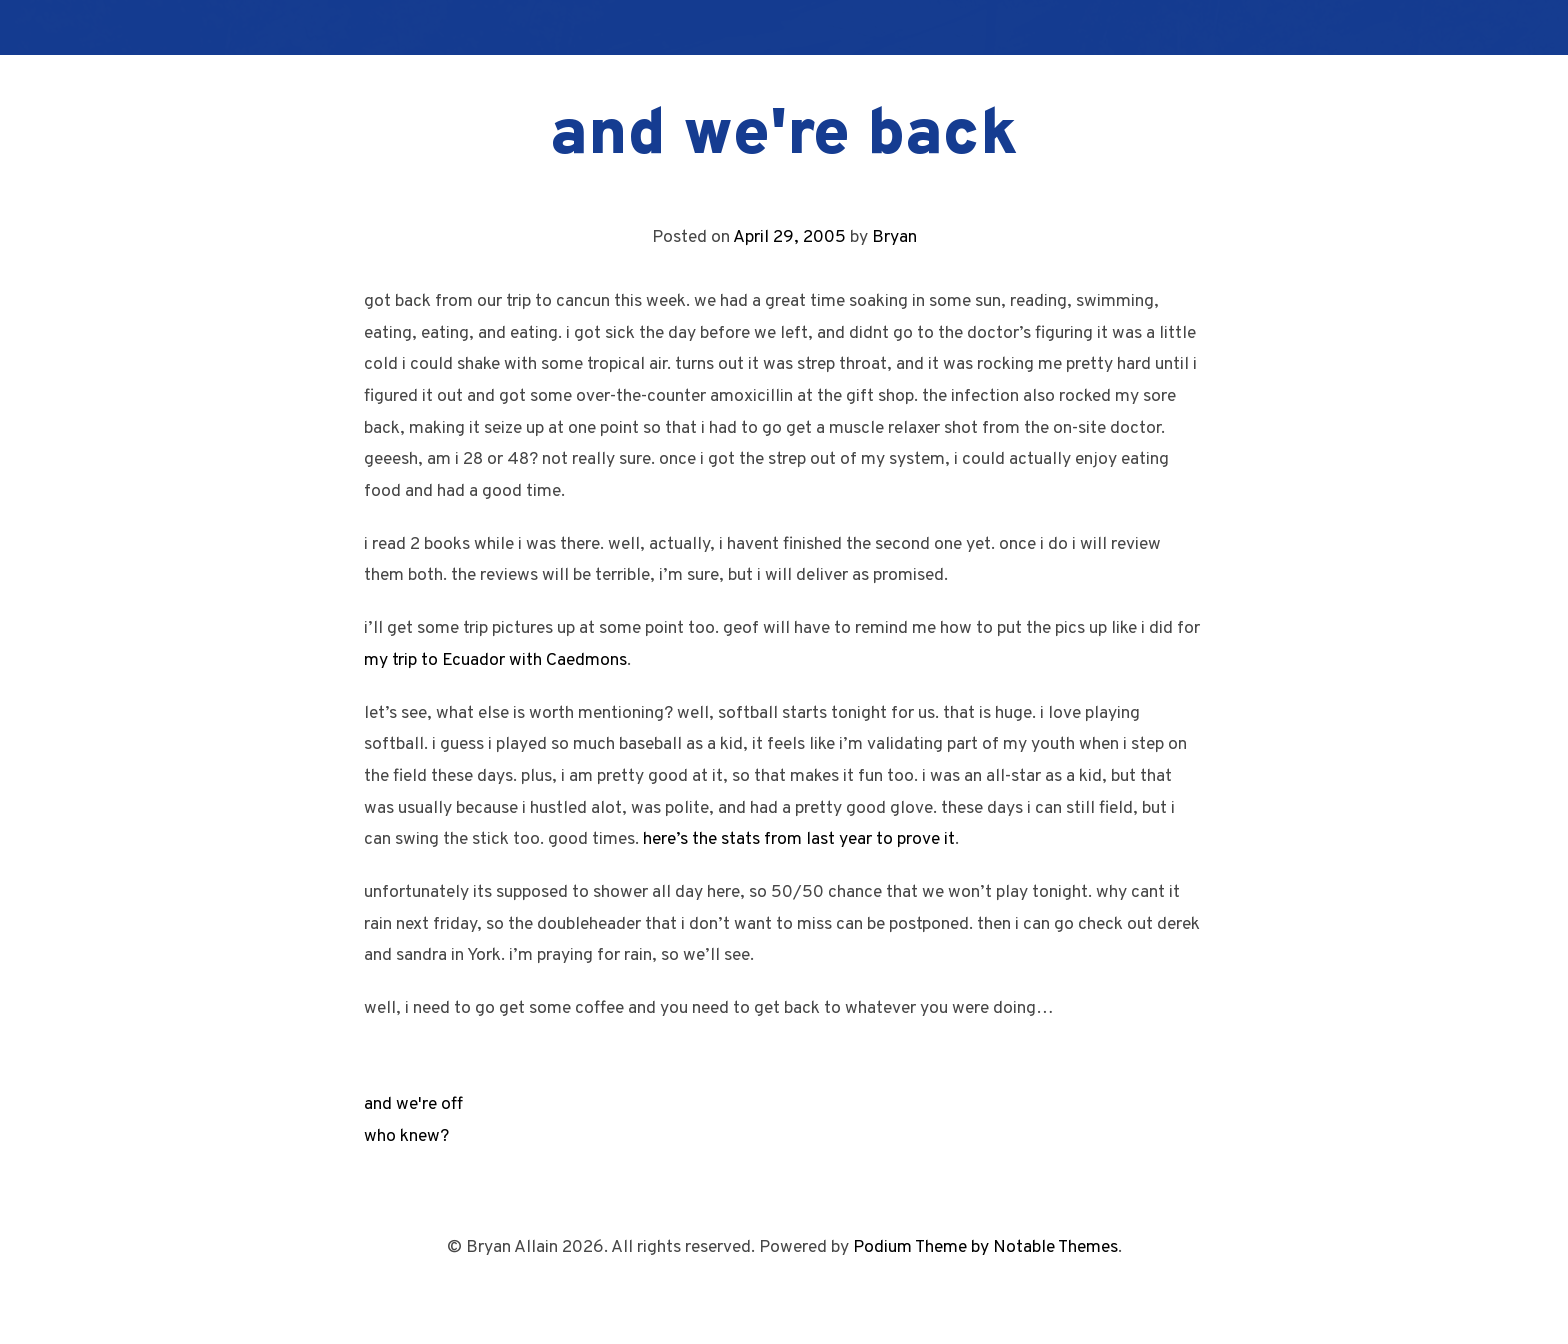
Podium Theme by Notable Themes (985, 1247)
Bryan (894, 237)
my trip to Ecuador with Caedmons (495, 660)
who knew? (406, 1136)
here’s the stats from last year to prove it (799, 839)
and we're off (413, 1104)
